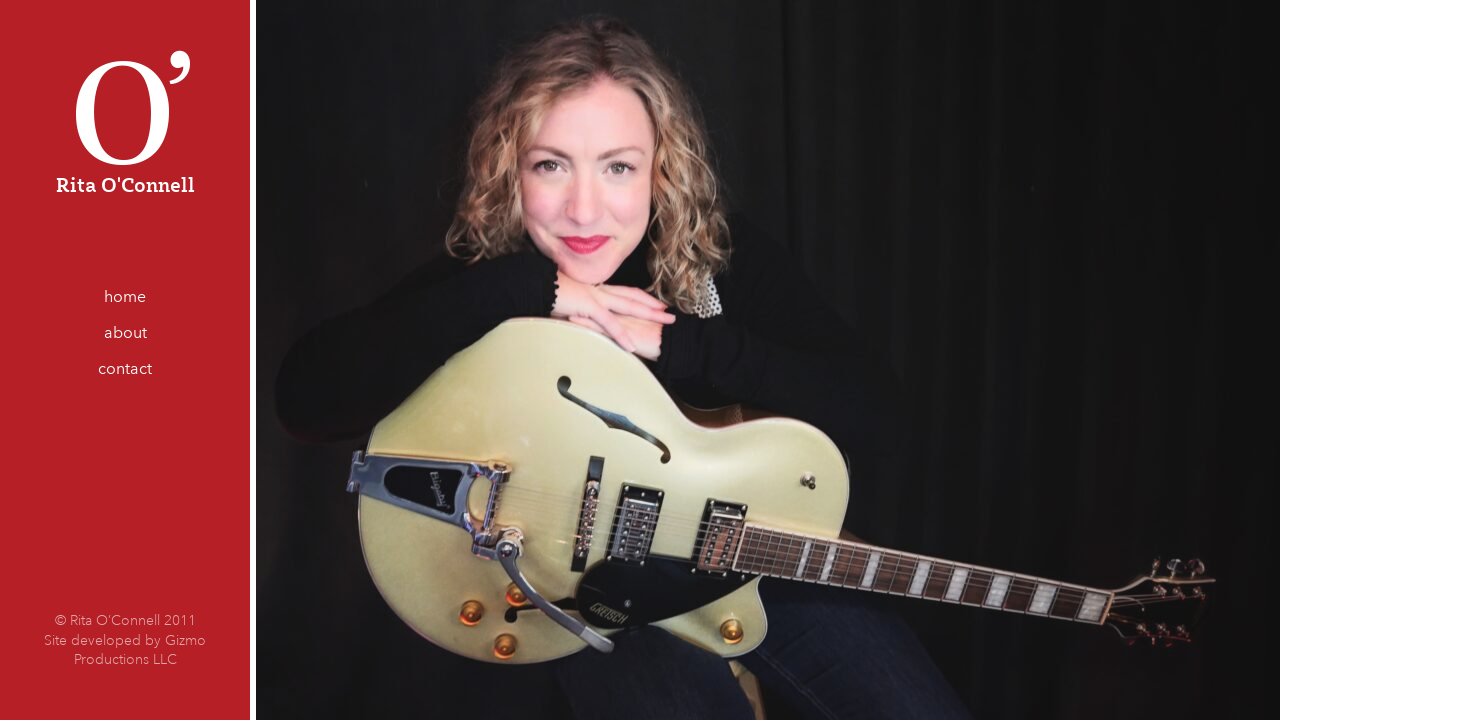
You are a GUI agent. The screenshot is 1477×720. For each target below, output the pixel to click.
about (125, 332)
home (125, 296)
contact (125, 368)
